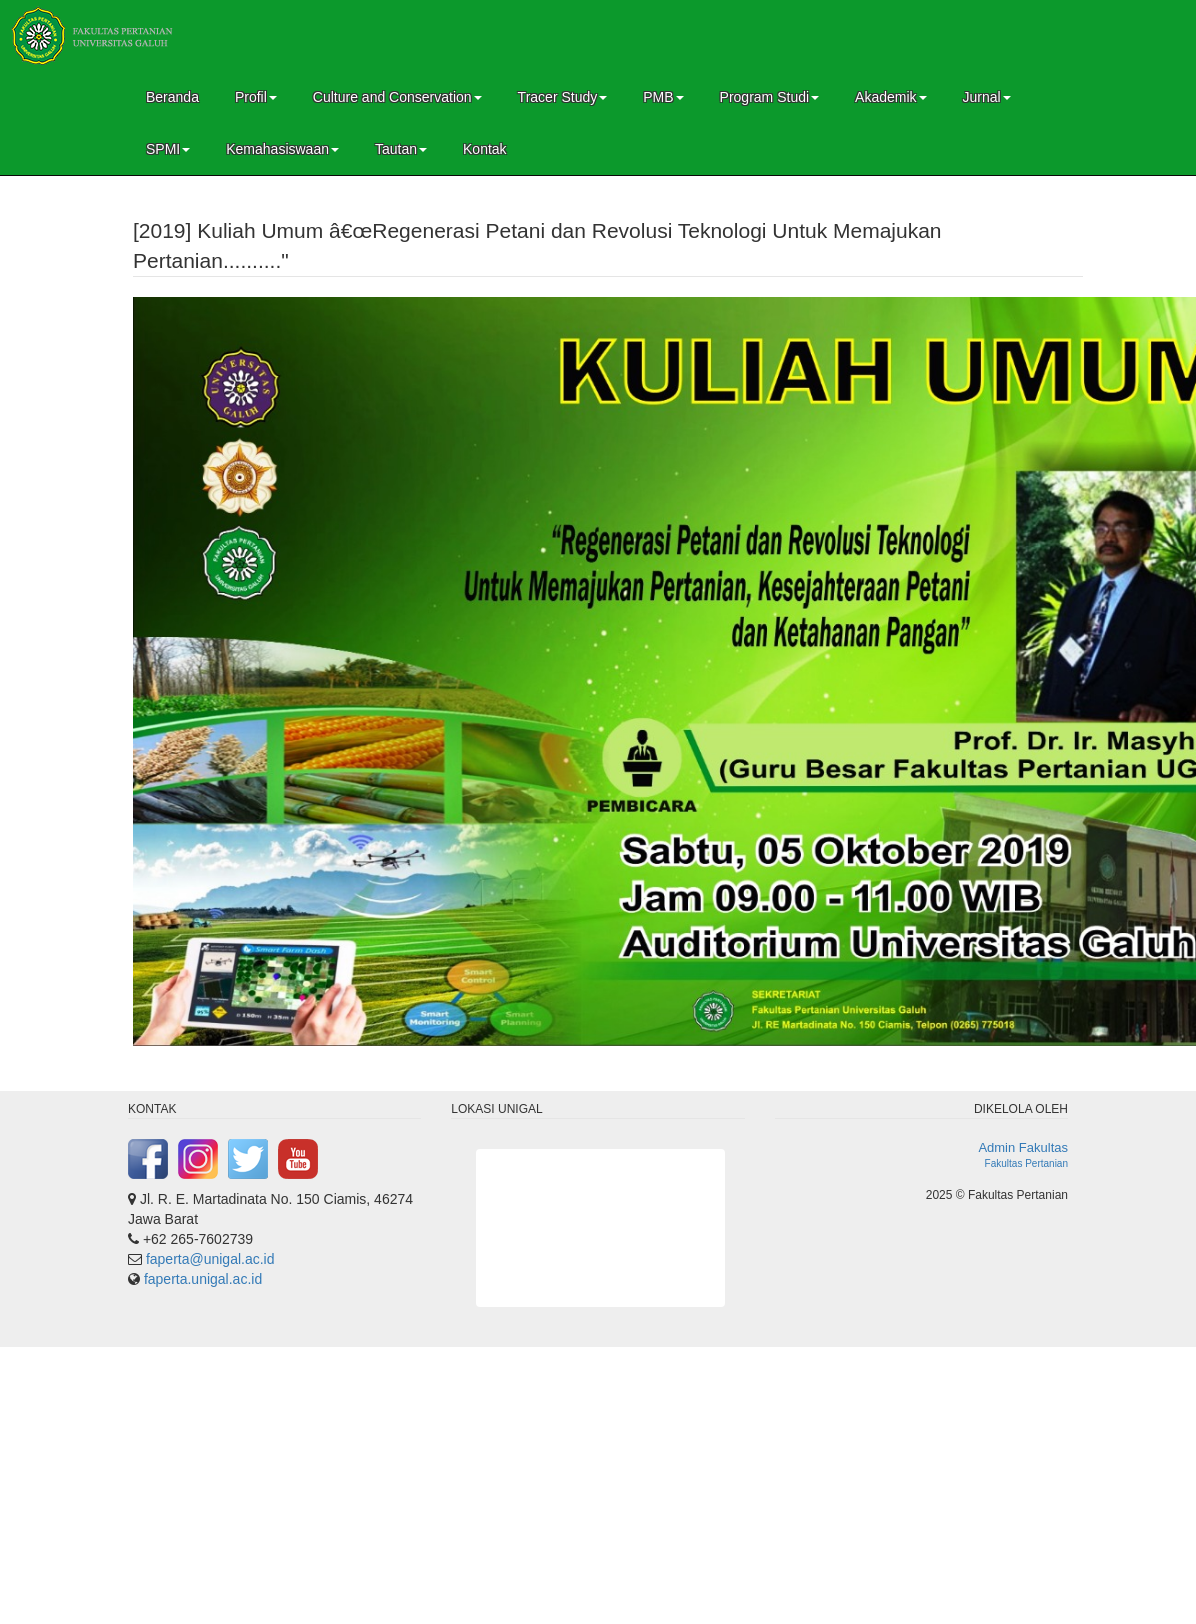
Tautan (401, 149)
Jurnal (987, 97)
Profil (256, 97)
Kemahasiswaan (282, 149)
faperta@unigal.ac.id (210, 1259)
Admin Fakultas (1023, 1147)
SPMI (168, 149)
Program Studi (769, 97)
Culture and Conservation (397, 97)
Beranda (172, 97)
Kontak (485, 149)
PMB (663, 97)
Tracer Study (563, 97)
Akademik (890, 97)
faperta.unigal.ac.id (203, 1279)
